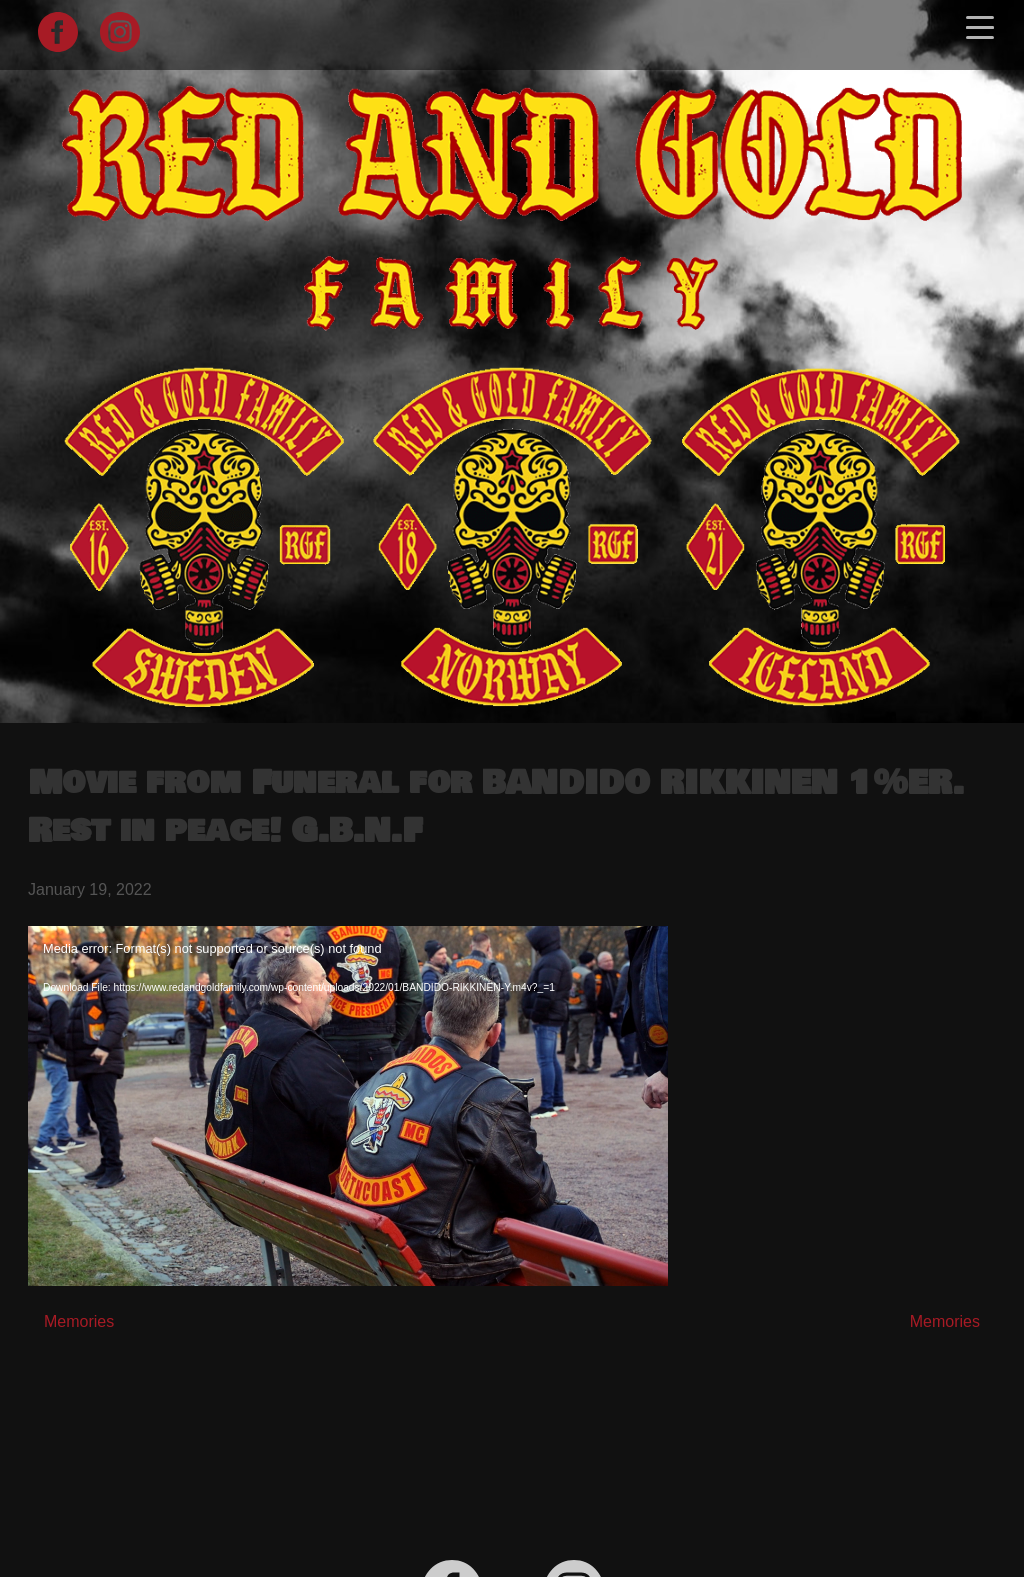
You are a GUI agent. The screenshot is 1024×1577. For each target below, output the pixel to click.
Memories (79, 1321)
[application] (348, 1106)
